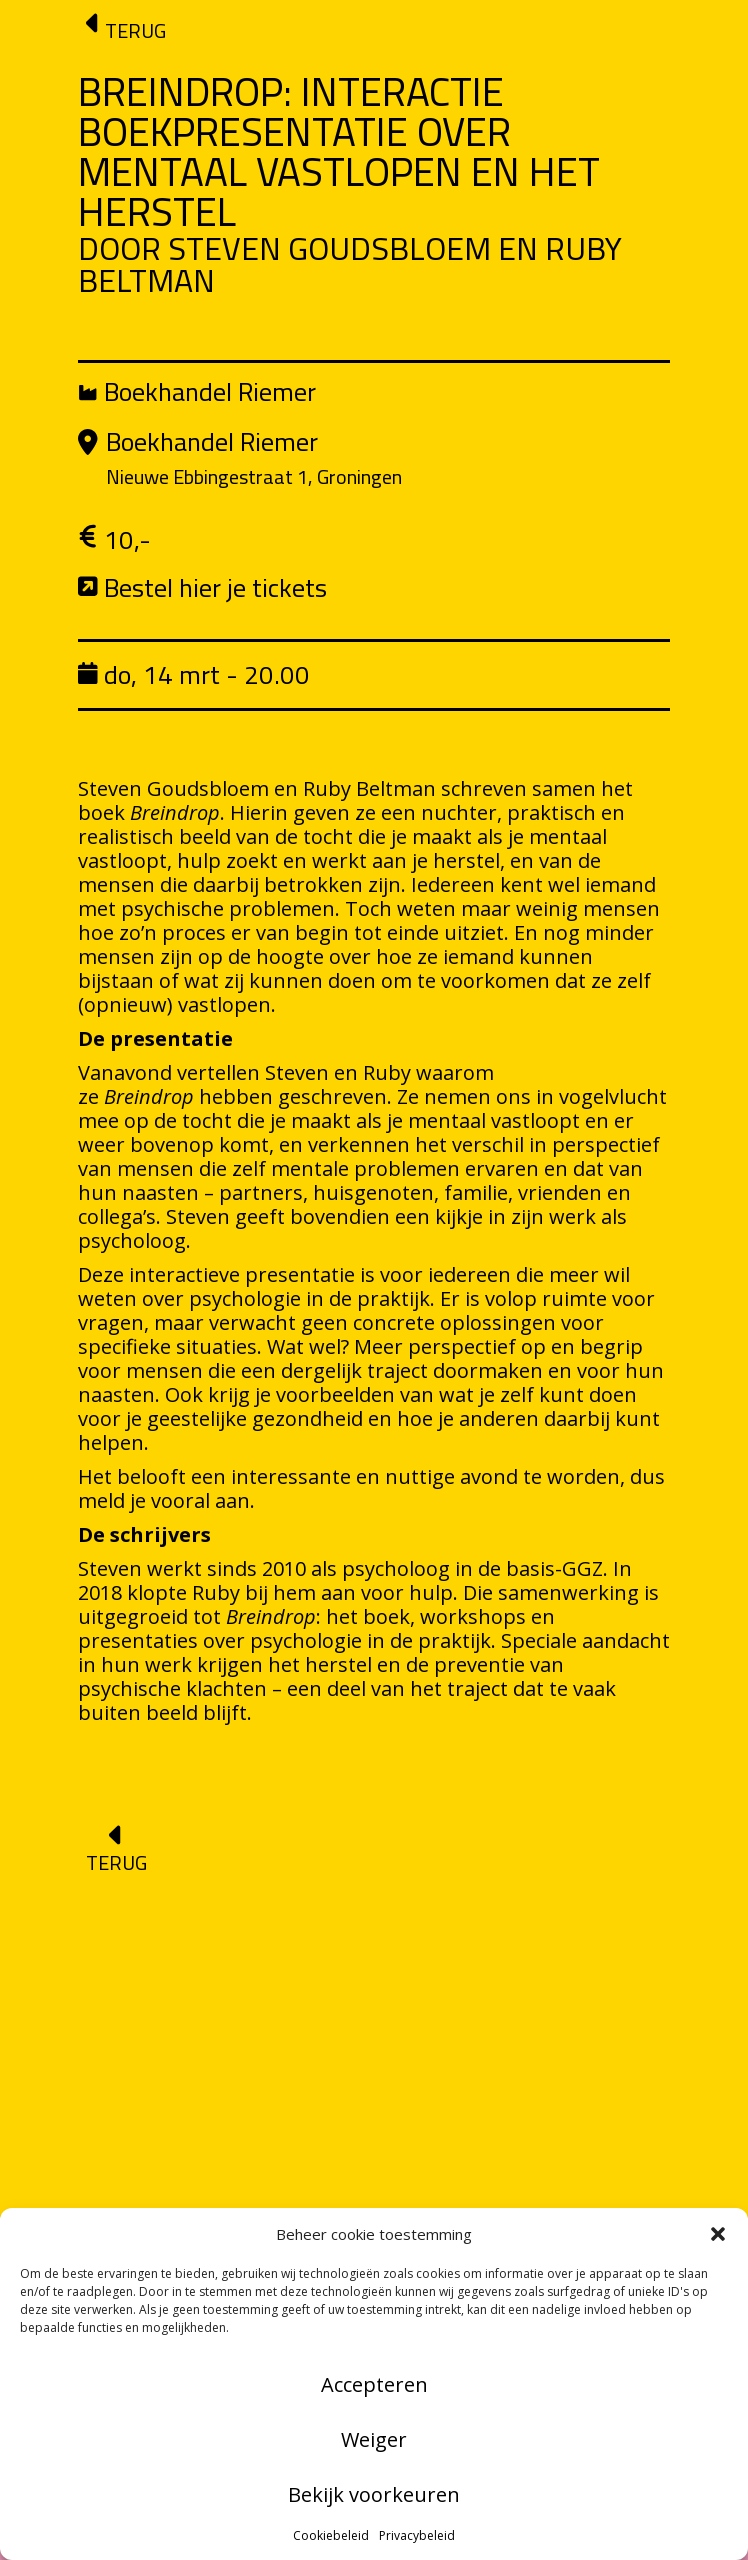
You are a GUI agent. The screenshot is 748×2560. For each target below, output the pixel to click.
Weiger (374, 2439)
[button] (718, 2234)
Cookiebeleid (331, 2535)
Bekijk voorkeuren (374, 2494)
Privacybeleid (417, 2535)
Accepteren (374, 2384)
